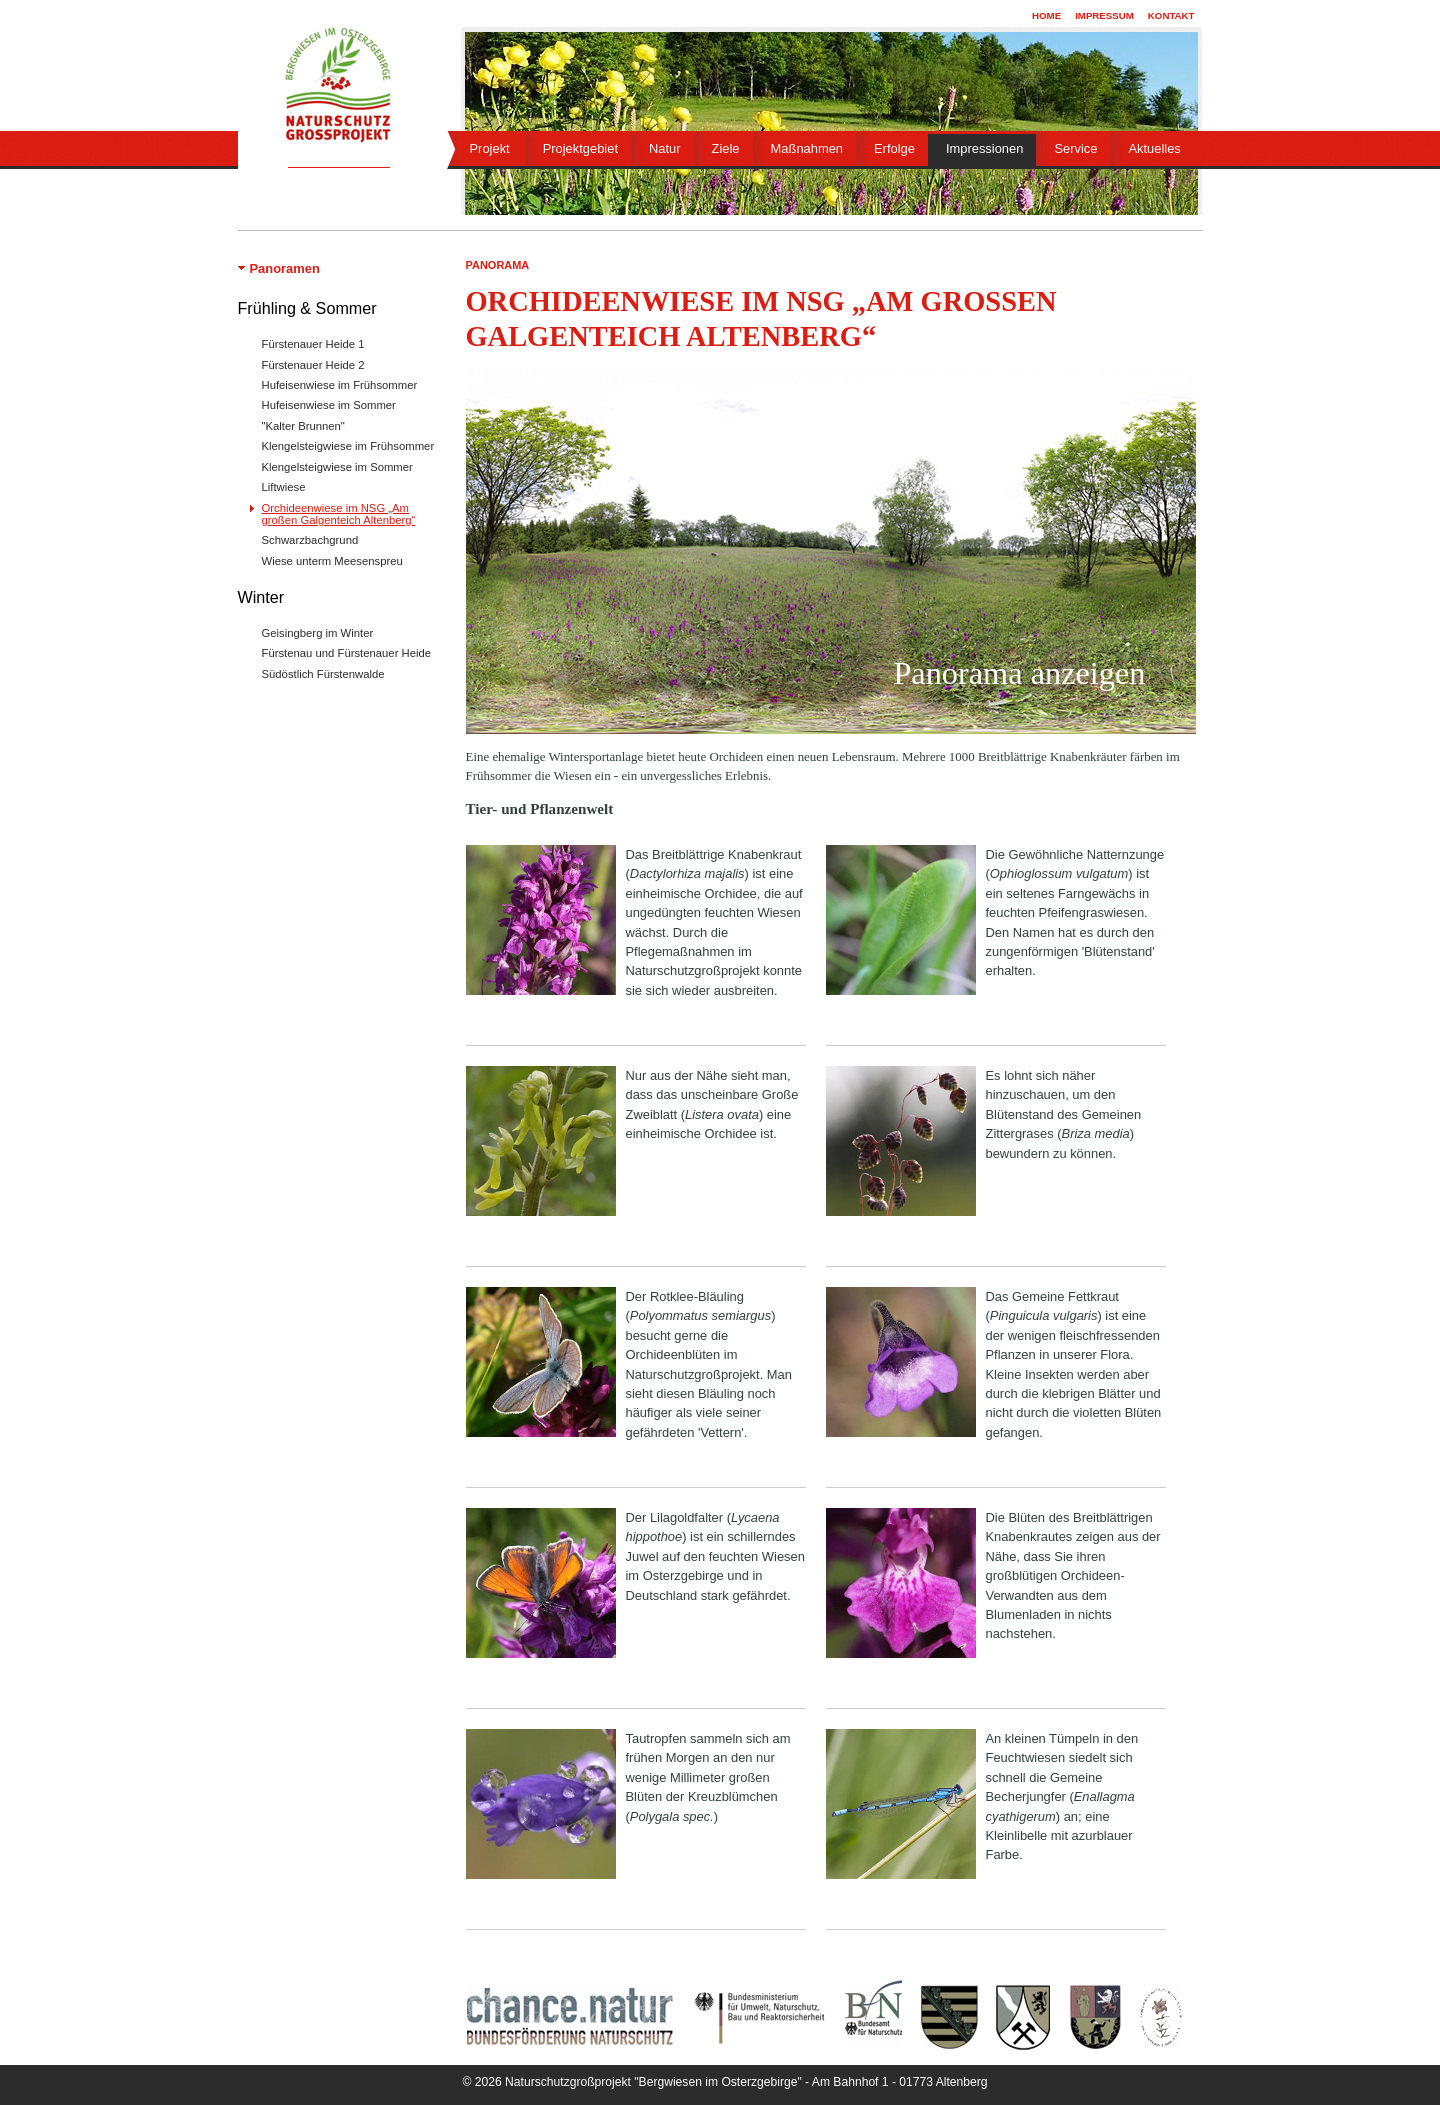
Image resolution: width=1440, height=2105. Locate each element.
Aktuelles (1154, 148)
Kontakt (1171, 15)
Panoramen (285, 268)
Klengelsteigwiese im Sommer (337, 467)
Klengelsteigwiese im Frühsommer (348, 446)
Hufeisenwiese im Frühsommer (340, 385)
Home (1046, 15)
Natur (665, 148)
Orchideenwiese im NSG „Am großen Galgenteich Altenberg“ (339, 514)
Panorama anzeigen (1019, 673)
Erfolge (894, 148)
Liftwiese (284, 487)
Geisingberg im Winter (318, 633)
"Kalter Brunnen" (303, 426)
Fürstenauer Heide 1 (313, 344)
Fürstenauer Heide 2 (313, 365)
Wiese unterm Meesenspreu (332, 561)
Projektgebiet (580, 148)
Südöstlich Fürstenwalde (323, 674)
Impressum (1104, 15)
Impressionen (984, 148)
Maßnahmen (807, 148)
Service (1075, 148)
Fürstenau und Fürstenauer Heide (347, 653)
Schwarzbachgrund (310, 540)
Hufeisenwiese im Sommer (329, 405)
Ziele (726, 148)
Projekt (490, 148)
